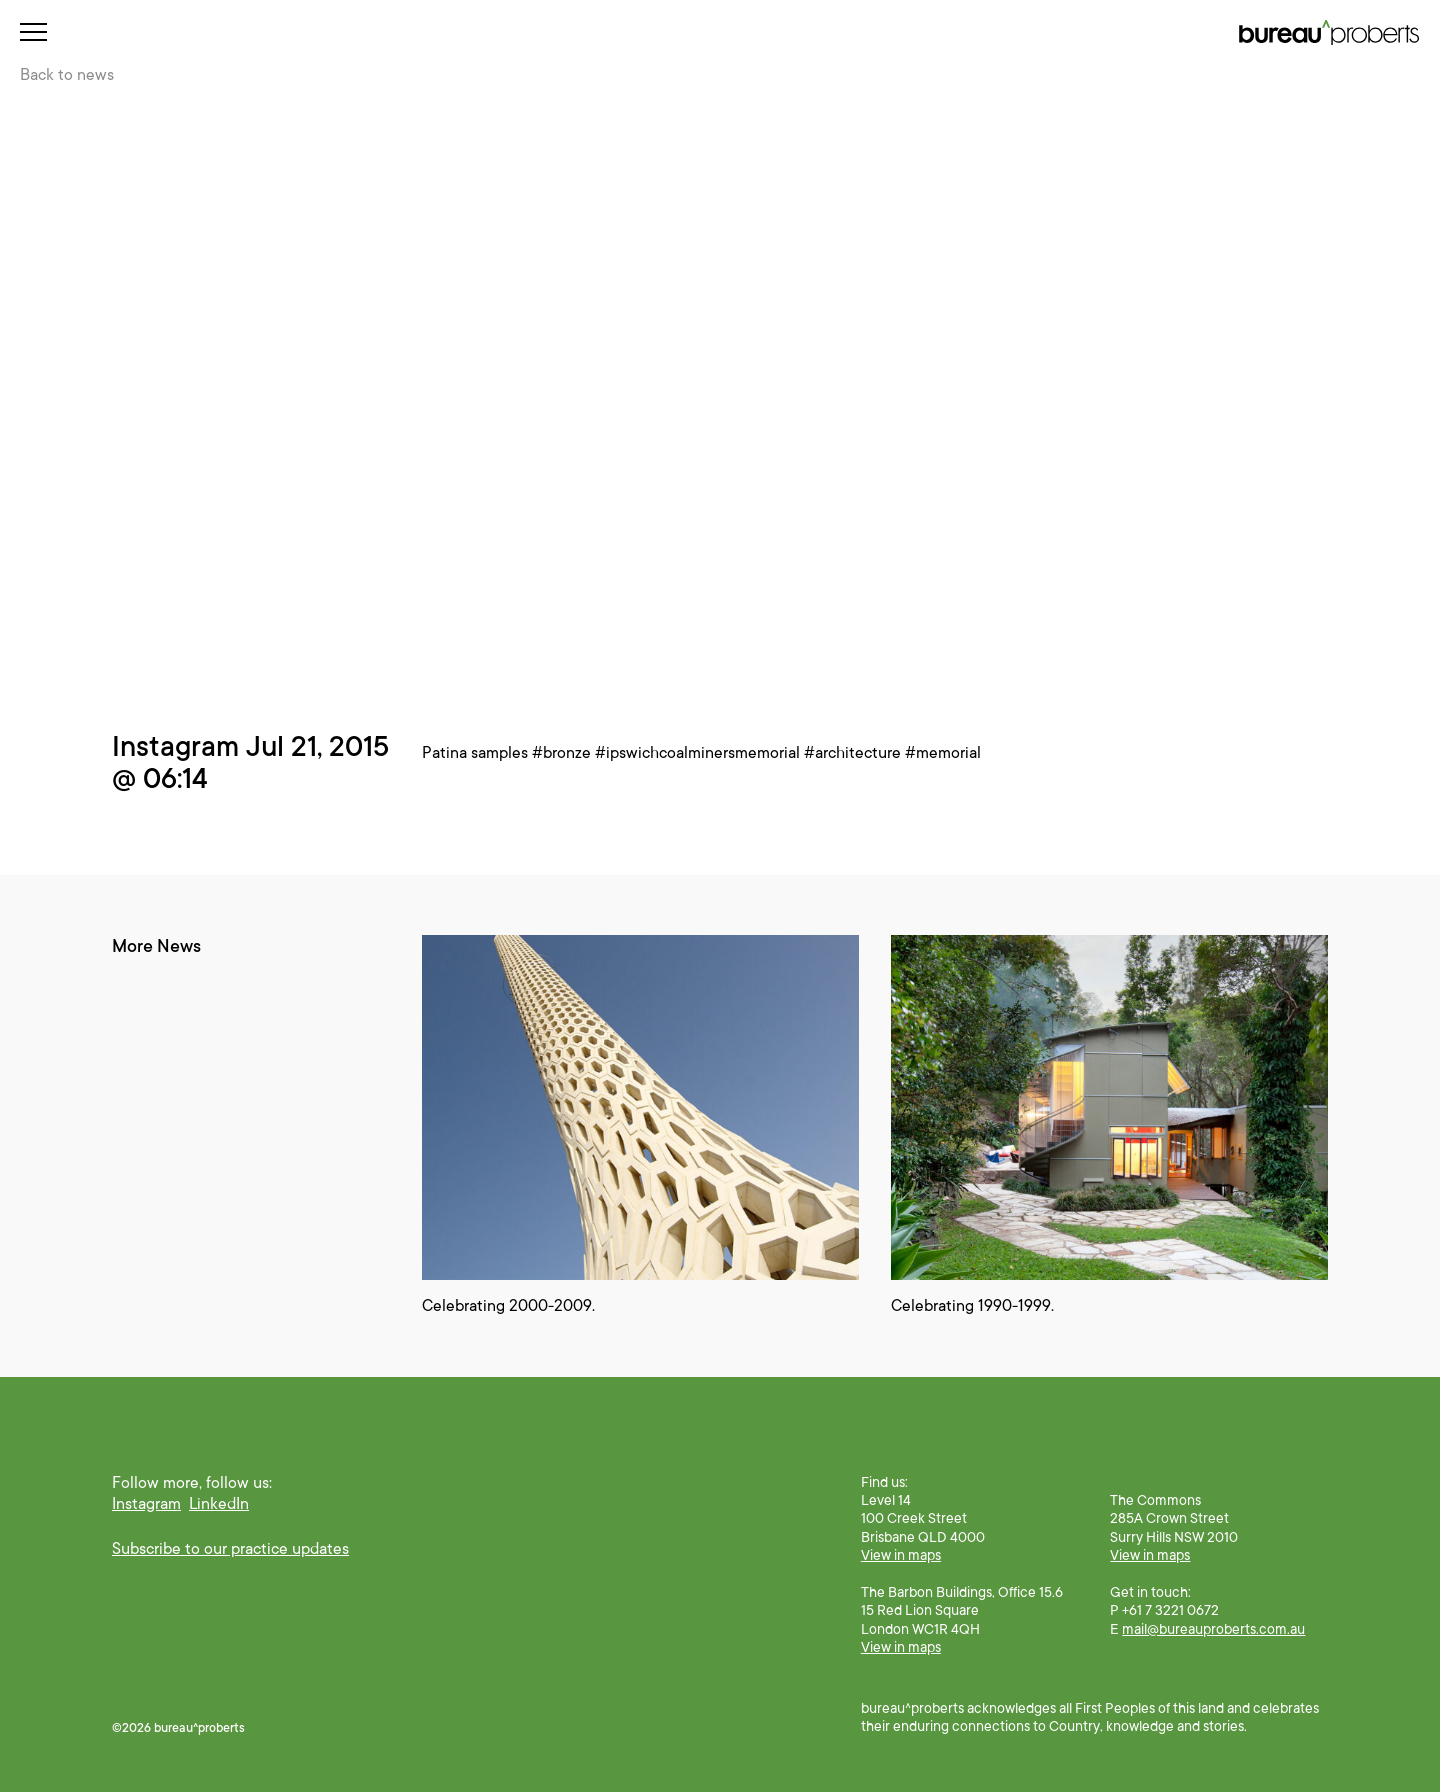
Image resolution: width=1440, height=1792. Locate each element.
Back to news (67, 75)
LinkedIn (219, 1504)
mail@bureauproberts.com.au (1213, 1629)
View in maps (901, 1555)
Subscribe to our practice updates (230, 1549)
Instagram (146, 1504)
